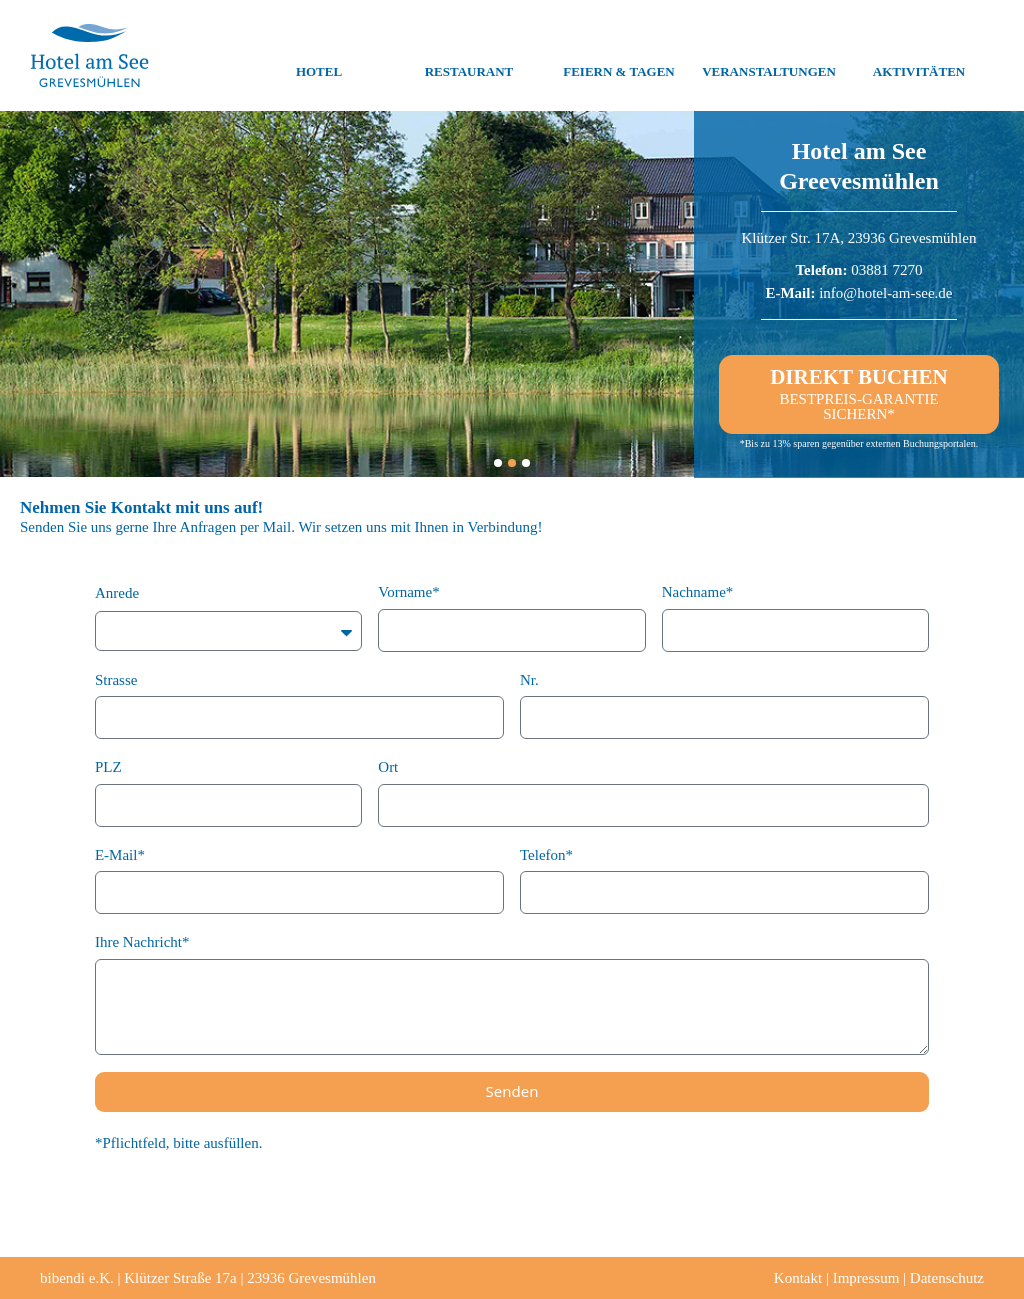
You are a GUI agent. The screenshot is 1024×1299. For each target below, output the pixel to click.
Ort (388, 767)
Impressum (866, 1278)
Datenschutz (947, 1278)
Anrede (117, 593)
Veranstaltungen (769, 56)
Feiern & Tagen (618, 56)
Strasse (116, 680)
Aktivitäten (919, 56)
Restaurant (469, 56)
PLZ (108, 767)
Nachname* (698, 592)
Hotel (319, 56)
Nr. (529, 680)
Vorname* (408, 592)
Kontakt (798, 1278)
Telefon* (546, 855)
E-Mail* (120, 855)
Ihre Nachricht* (142, 942)
